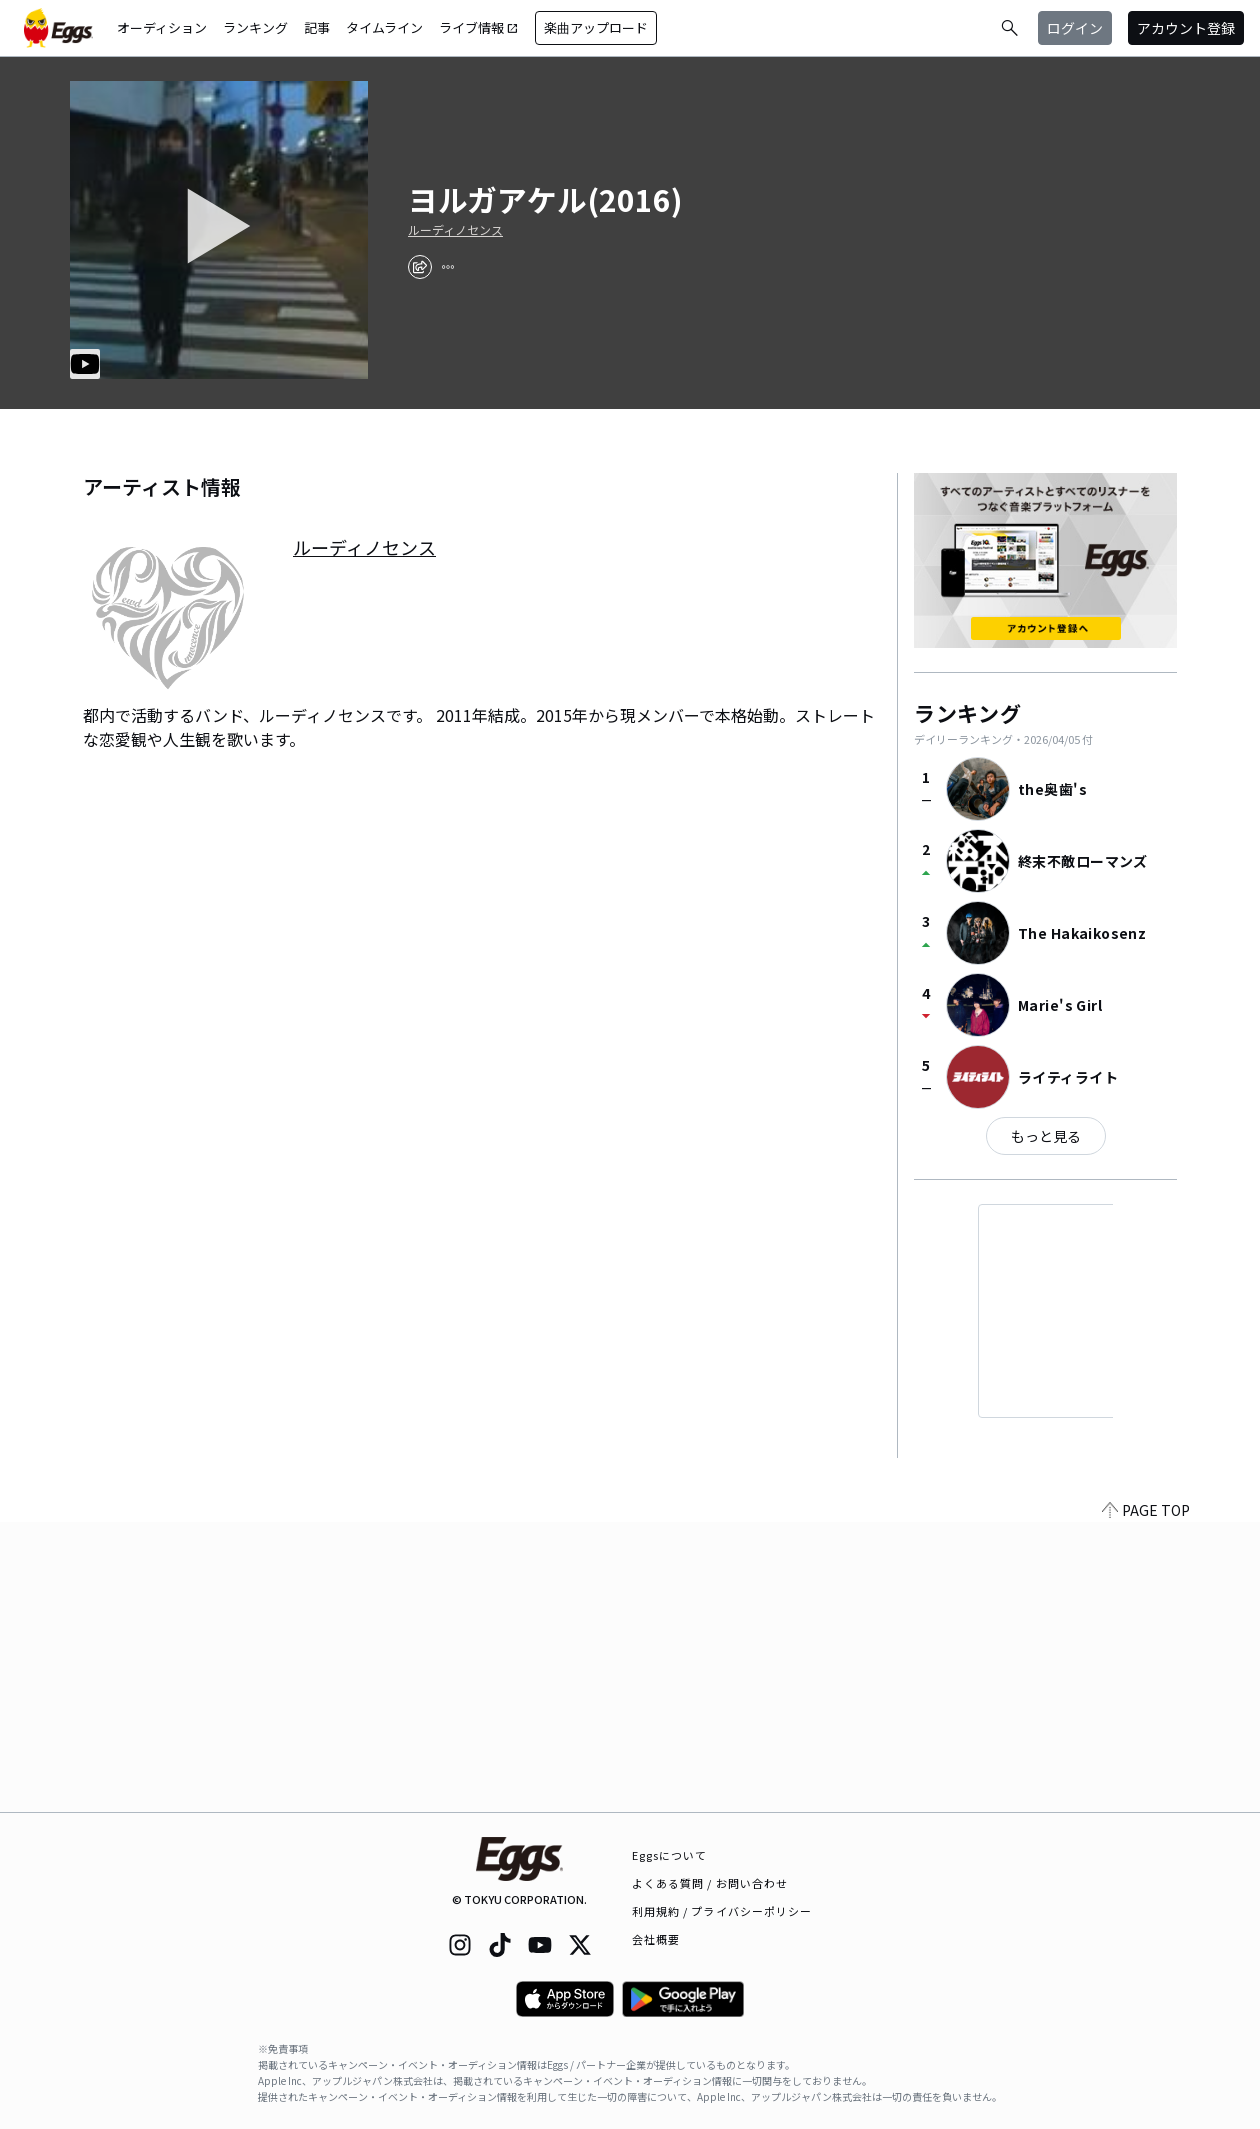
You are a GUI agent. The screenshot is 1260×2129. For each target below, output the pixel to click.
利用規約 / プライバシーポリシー (722, 1911)
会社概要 (656, 1939)
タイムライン (384, 27)
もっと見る (1046, 1136)
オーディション (162, 27)
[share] (420, 267)
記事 (317, 27)
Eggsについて (670, 1855)
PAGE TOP (1146, 1800)
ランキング (255, 27)
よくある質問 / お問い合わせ (710, 1883)
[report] (448, 267)
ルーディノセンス (455, 230)
